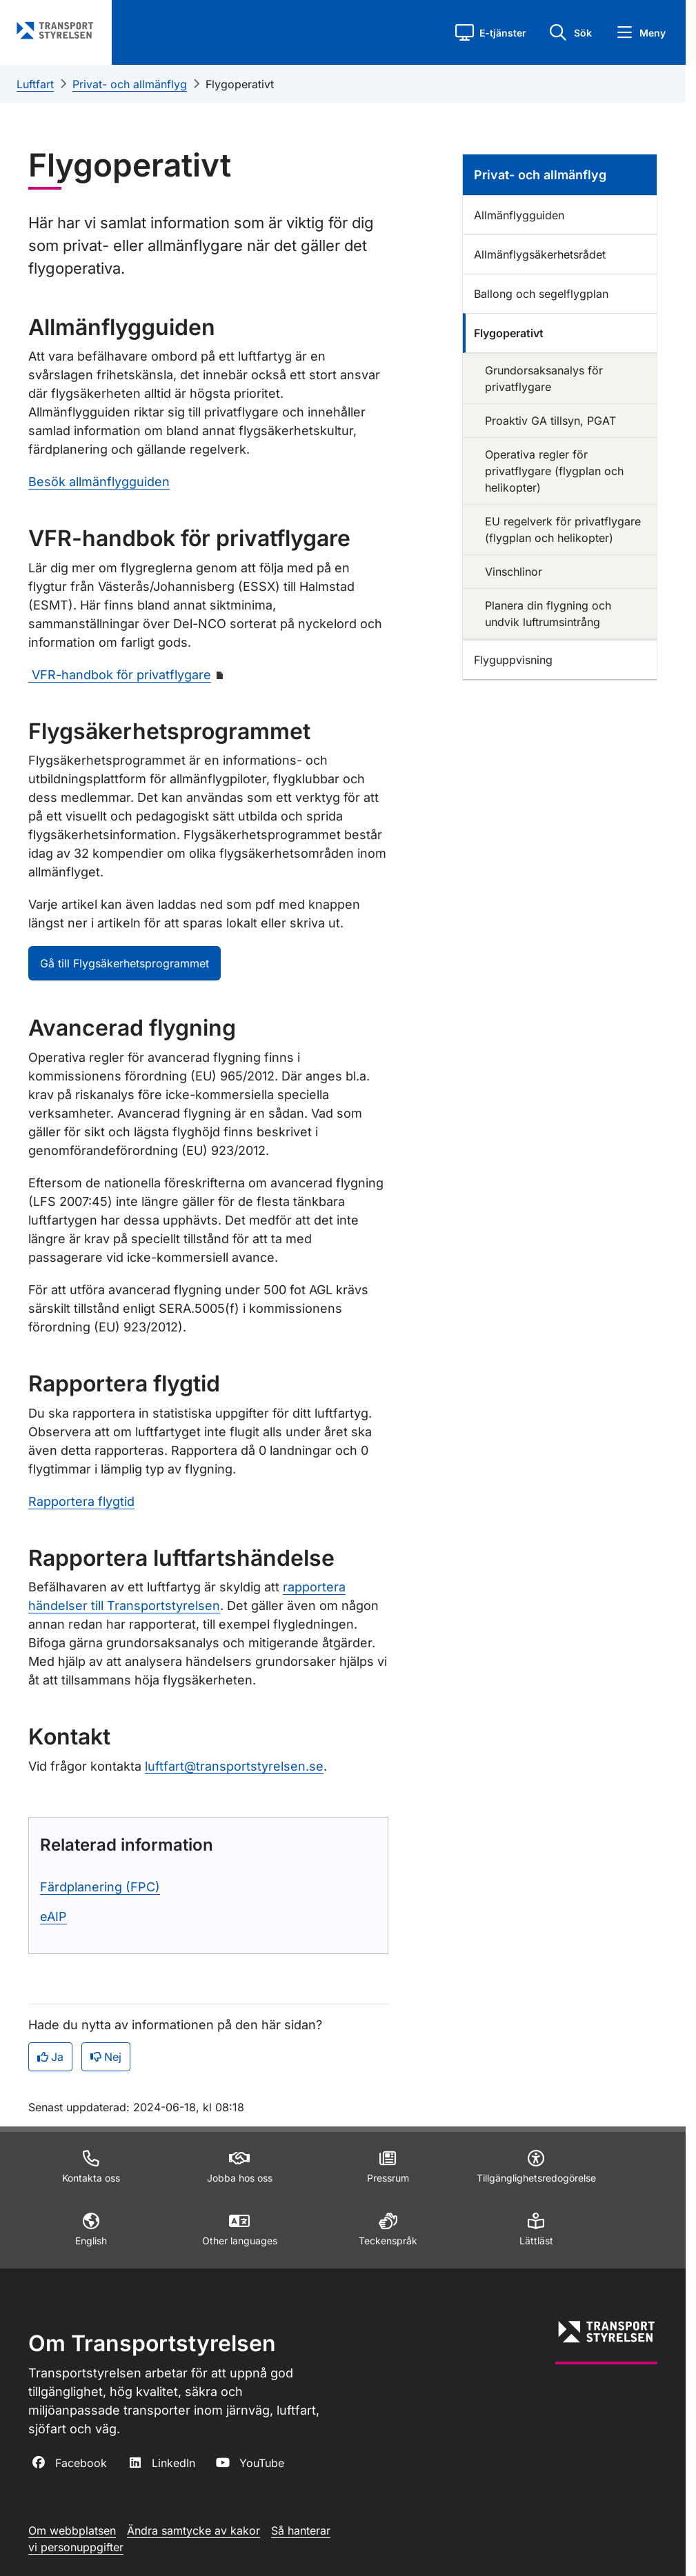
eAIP (53, 1916)
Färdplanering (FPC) (100, 1887)
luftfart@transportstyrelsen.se (234, 1766)
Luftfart (35, 84)
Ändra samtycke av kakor (193, 2530)
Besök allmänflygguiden (99, 481)
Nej (105, 2057)
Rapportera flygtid (81, 1501)
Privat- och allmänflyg (129, 84)
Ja (50, 2057)
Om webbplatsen (72, 2530)
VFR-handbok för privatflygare (119, 674)
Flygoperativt (240, 84)
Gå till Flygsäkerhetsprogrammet (124, 963)
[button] (491, 32)
